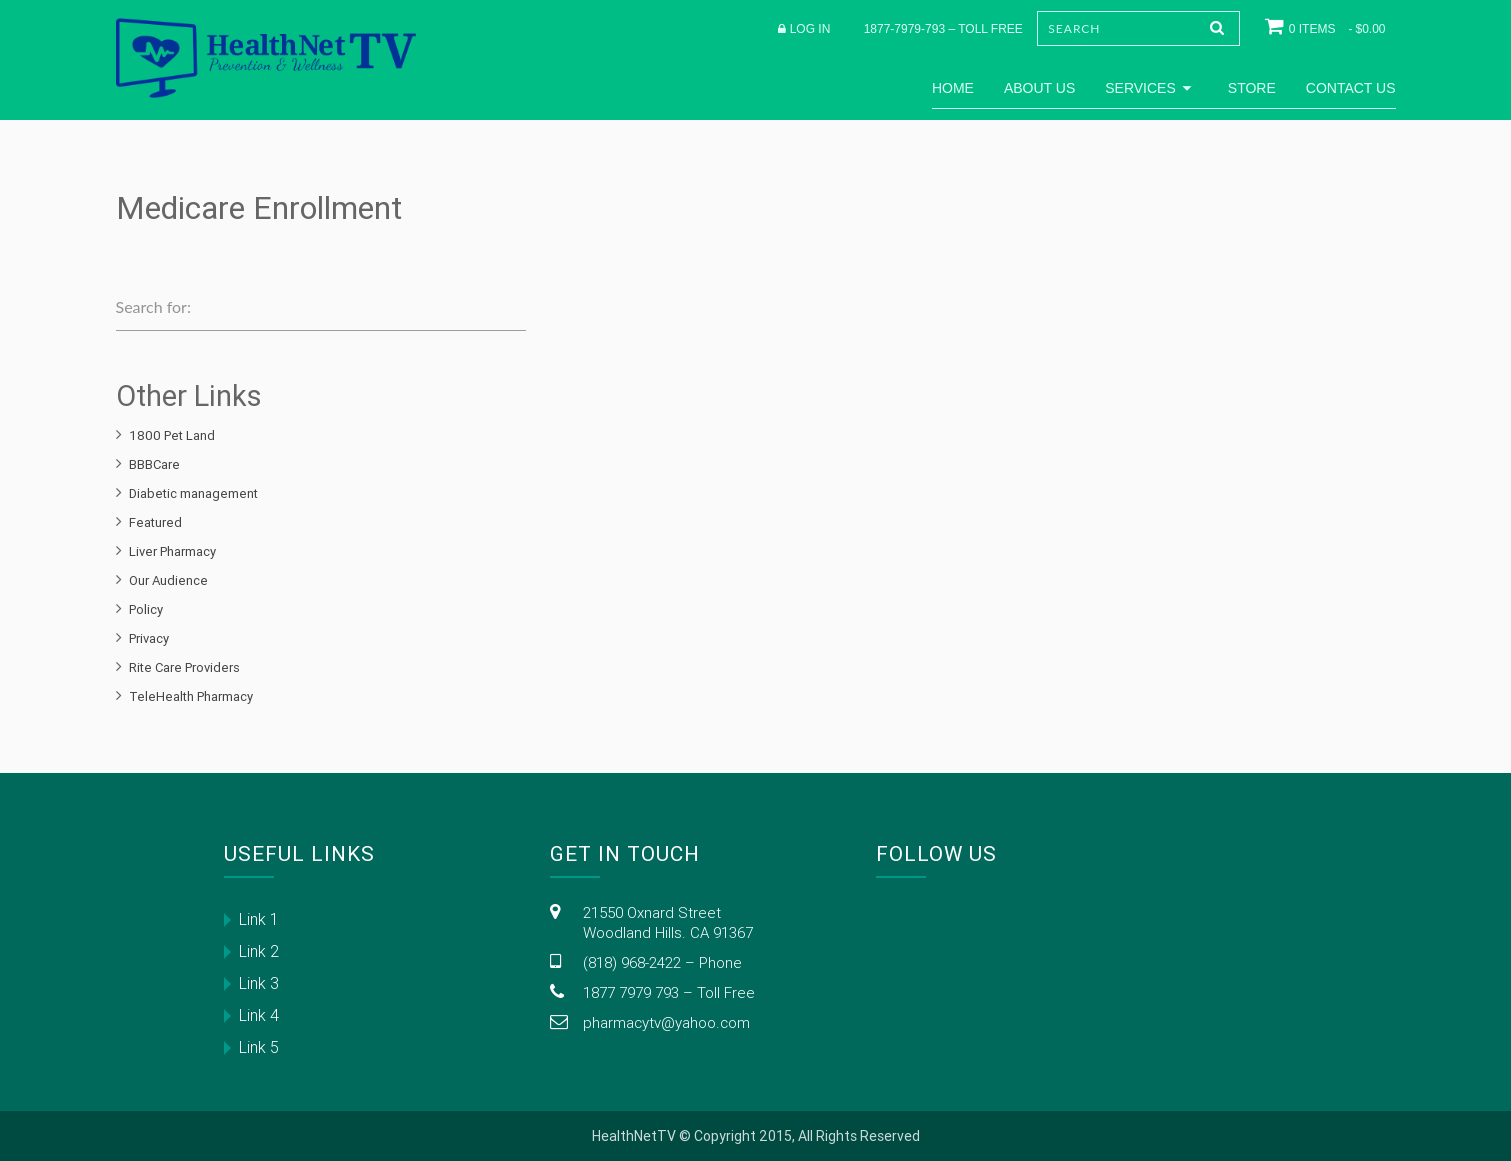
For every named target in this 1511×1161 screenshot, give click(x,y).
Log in (810, 29)
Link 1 (259, 919)
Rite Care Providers (184, 667)
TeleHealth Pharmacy (191, 696)
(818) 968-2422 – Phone (662, 962)
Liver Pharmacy (172, 551)
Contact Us (1351, 88)
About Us (1039, 88)
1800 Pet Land (172, 435)
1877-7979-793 (904, 29)
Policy (146, 609)
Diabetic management (193, 493)
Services (1151, 88)
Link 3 (259, 983)
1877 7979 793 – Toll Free (669, 992)
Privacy (149, 638)
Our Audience (168, 580)
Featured (155, 522)
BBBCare (154, 464)
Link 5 (259, 1047)
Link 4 (259, 1015)
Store (1252, 88)
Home (953, 88)
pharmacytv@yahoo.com (666, 1022)
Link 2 (259, 951)
